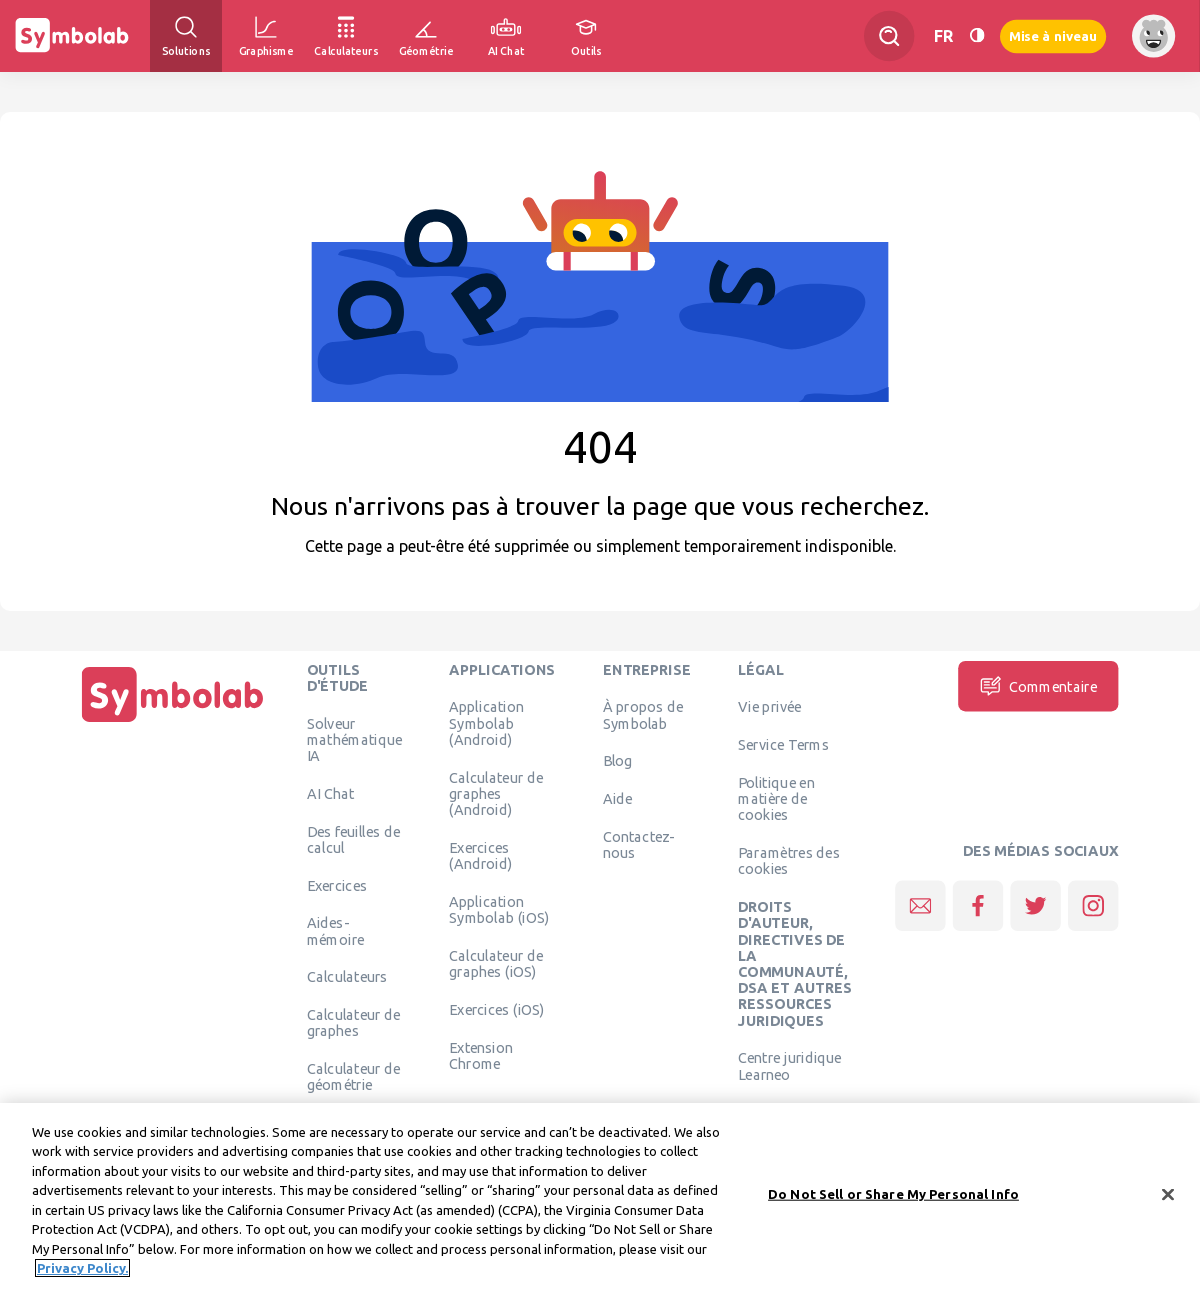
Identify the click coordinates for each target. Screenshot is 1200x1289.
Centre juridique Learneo (790, 1066)
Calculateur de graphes (354, 1023)
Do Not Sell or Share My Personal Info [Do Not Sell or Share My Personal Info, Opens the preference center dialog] (893, 1194)
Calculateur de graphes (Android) (496, 793)
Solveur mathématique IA (354, 739)
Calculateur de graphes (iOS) (496, 963)
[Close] (1168, 1194)
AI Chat (331, 793)
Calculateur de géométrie (354, 1077)
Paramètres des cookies (789, 861)
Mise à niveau (1053, 35)
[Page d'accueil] (173, 722)
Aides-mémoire (336, 931)
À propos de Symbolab (643, 715)
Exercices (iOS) (496, 1009)
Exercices (337, 885)
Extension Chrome (481, 1055)
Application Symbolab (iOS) (499, 909)
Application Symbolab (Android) (486, 723)
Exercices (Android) (480, 855)
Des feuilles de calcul (354, 839)
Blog (618, 761)
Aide (618, 799)
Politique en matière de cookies (776, 798)
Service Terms (783, 745)
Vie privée (769, 707)
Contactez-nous (639, 844)
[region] (600, 1196)
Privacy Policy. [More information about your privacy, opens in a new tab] (82, 1268)
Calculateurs (347, 977)
